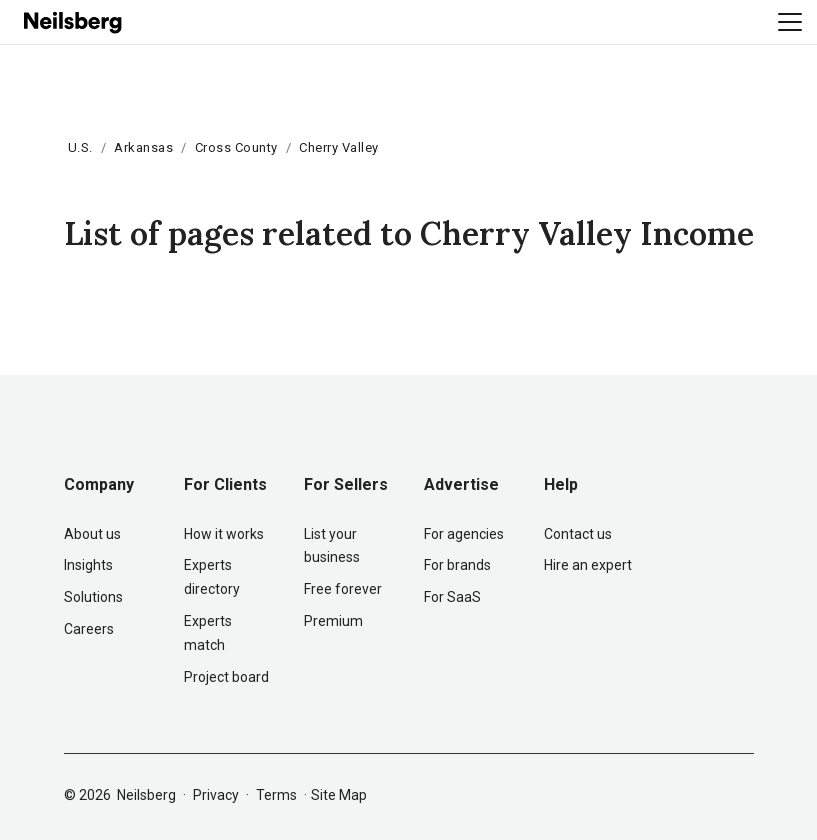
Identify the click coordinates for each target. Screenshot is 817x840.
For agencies (464, 534)
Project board (226, 677)
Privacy (216, 795)
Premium (333, 621)
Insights (88, 565)
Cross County (236, 147)
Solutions (93, 597)
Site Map (339, 795)
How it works (224, 534)
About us (92, 534)
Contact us (578, 534)
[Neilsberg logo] (74, 21)
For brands (457, 565)
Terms (276, 795)
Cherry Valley (339, 147)
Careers (89, 629)
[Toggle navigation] (790, 22)
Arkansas (143, 147)
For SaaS (452, 597)
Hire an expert (588, 565)
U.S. (80, 147)
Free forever (343, 589)
